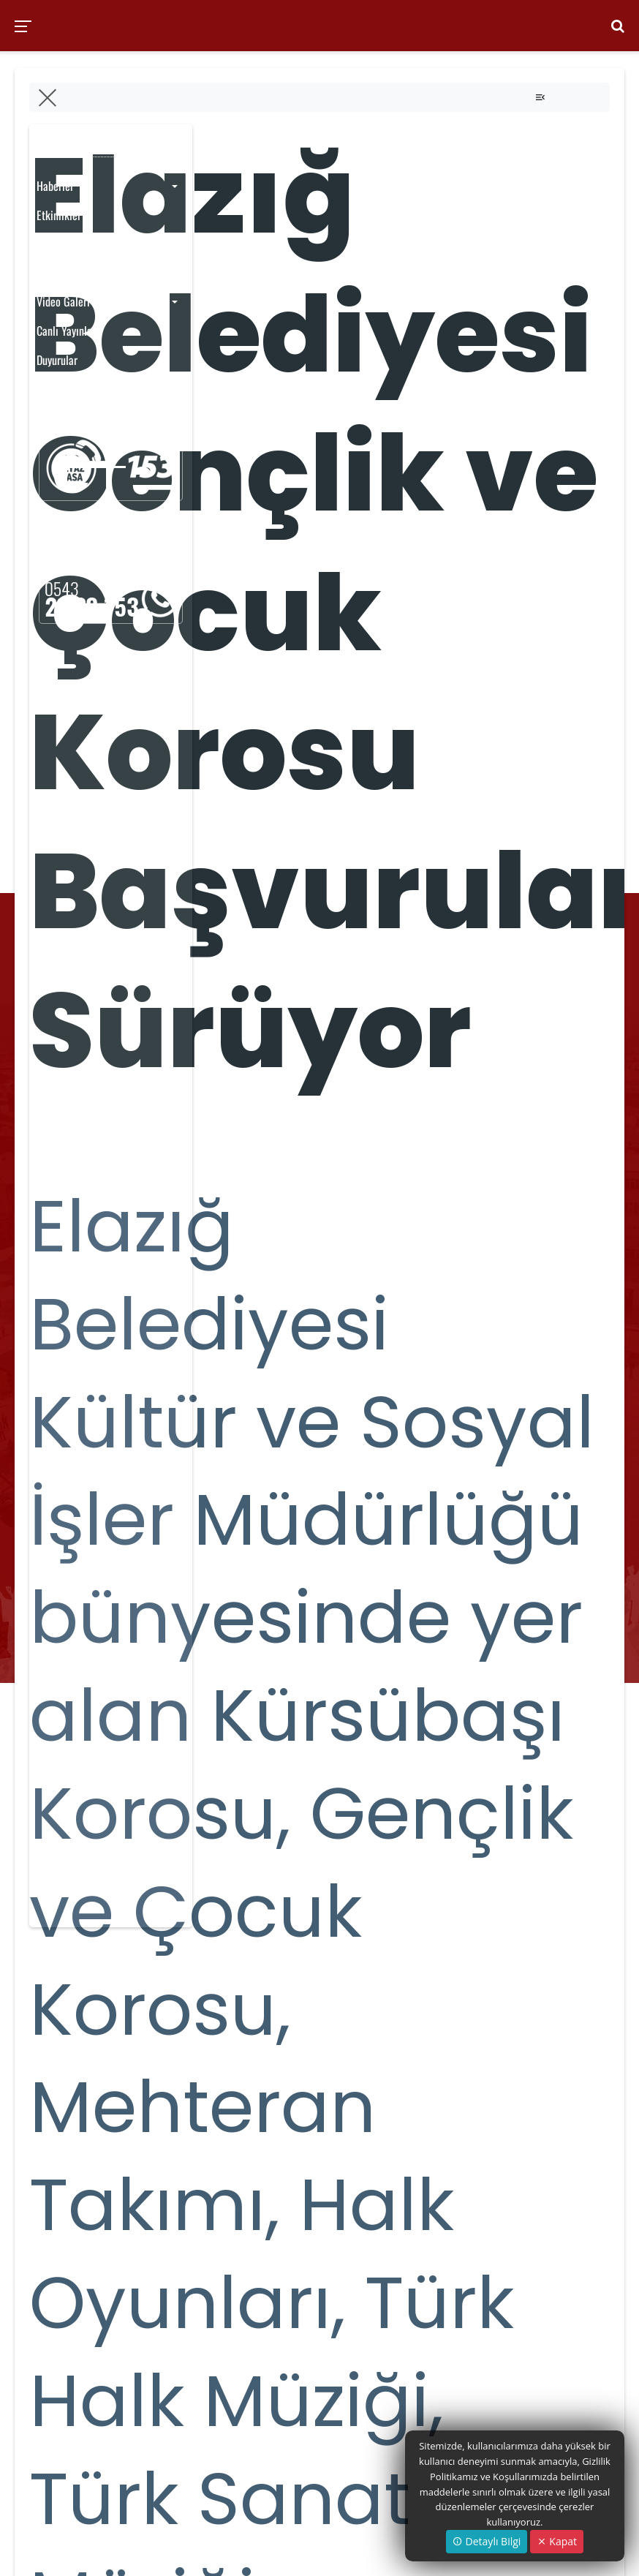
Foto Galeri (60, 273)
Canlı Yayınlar (66, 330)
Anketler (55, 388)
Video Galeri (63, 301)
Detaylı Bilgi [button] (487, 2541)
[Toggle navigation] (540, 97)
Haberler (55, 186)
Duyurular (57, 360)
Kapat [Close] (557, 2541)
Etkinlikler (59, 215)
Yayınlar (54, 243)
